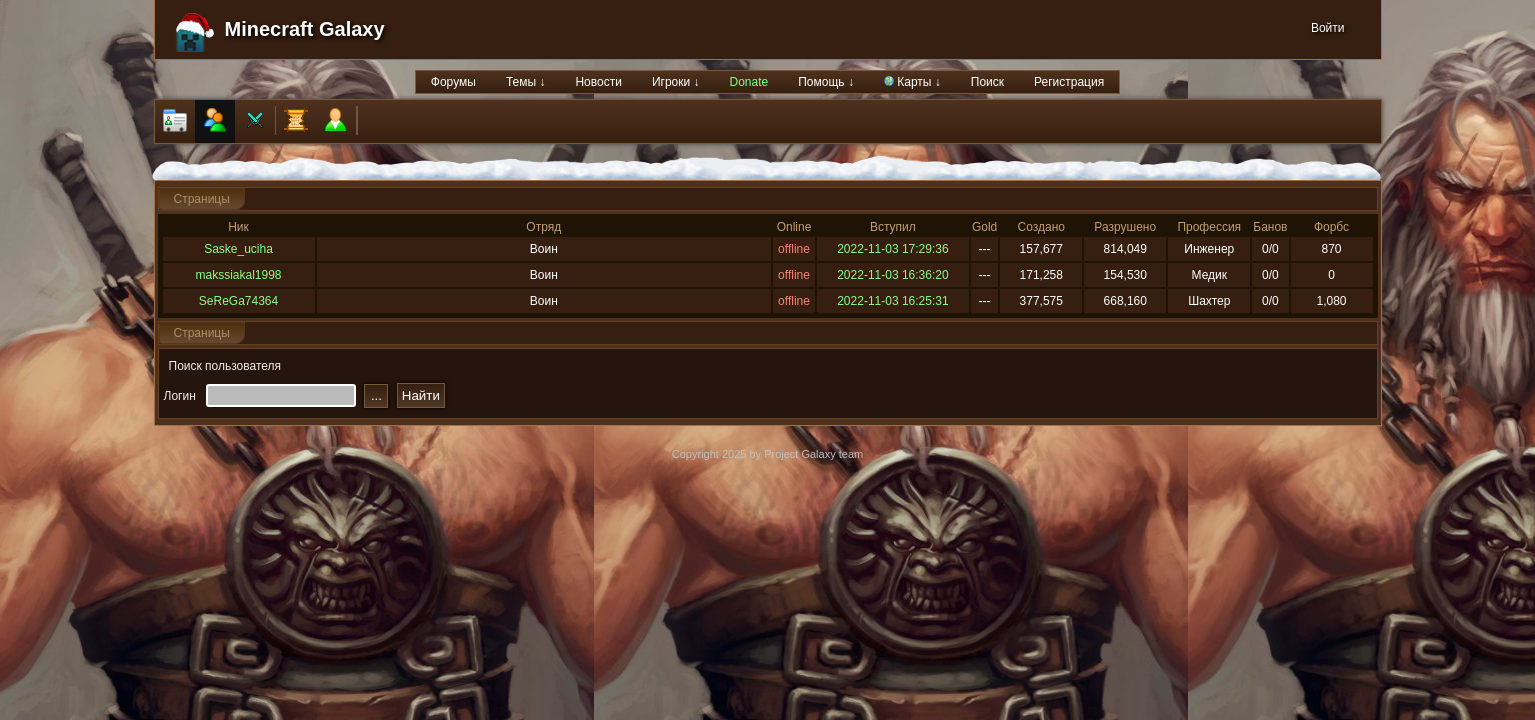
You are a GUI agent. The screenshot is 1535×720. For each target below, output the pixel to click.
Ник (238, 227)
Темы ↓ (526, 82)
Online (794, 227)
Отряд (543, 227)
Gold (984, 227)
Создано (1041, 227)
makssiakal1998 (238, 275)
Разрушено (1125, 227)
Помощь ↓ (826, 82)
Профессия (1209, 227)
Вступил (893, 227)
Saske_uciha (238, 249)
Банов (1270, 227)
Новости (598, 82)
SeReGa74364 (238, 301)
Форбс (1331, 227)
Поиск (987, 82)
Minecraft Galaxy (305, 29)
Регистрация (1069, 82)
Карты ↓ (912, 82)
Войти (1328, 28)
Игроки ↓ (676, 82)
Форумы (453, 82)
